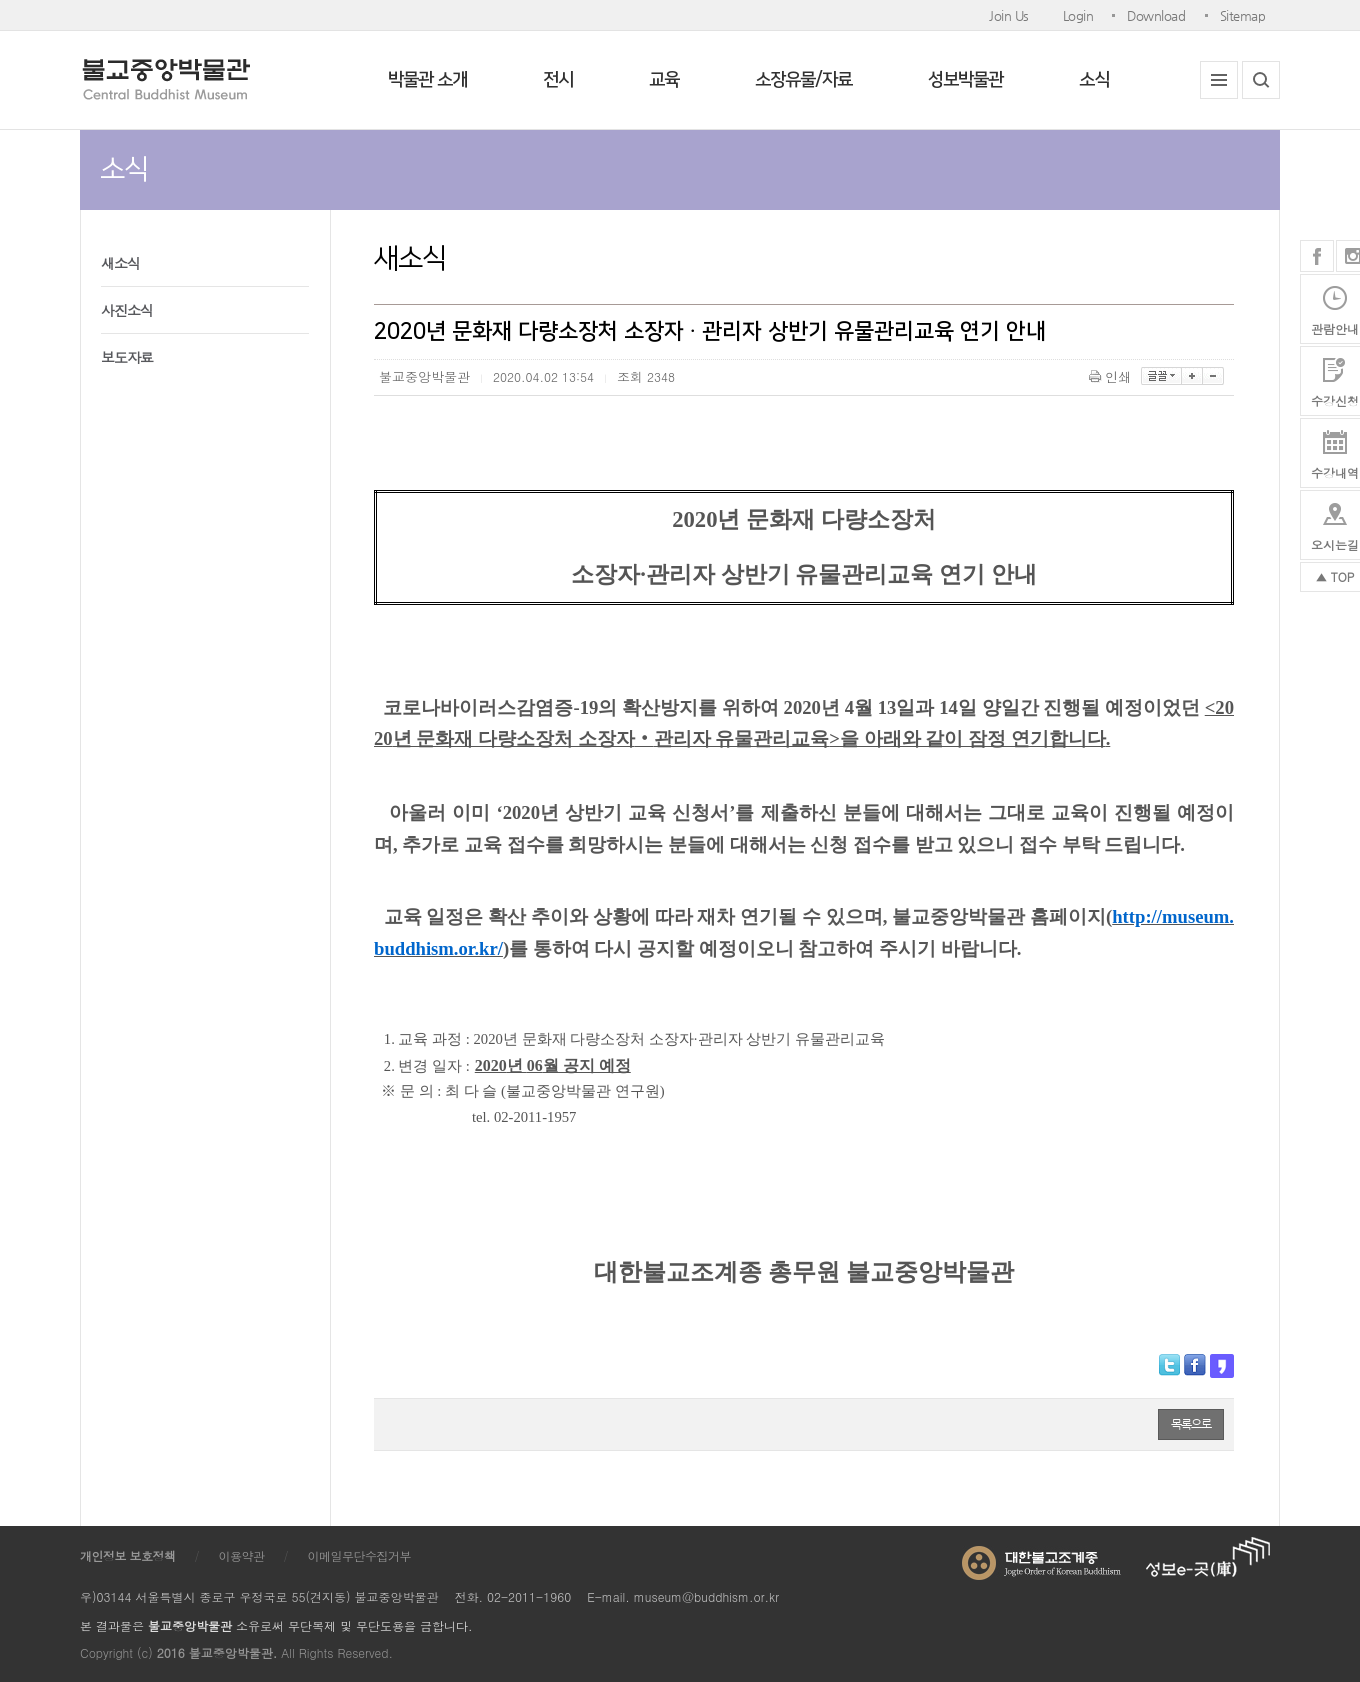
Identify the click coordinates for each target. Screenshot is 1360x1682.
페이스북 (1317, 256)
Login (1078, 15)
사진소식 (127, 310)
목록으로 (1191, 1424)
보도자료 (127, 357)
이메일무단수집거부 (360, 1555)
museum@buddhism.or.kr (706, 1596)
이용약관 (242, 1555)
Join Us (1009, 15)
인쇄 (1111, 376)
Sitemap (1243, 15)
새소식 (120, 263)
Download (1156, 15)
